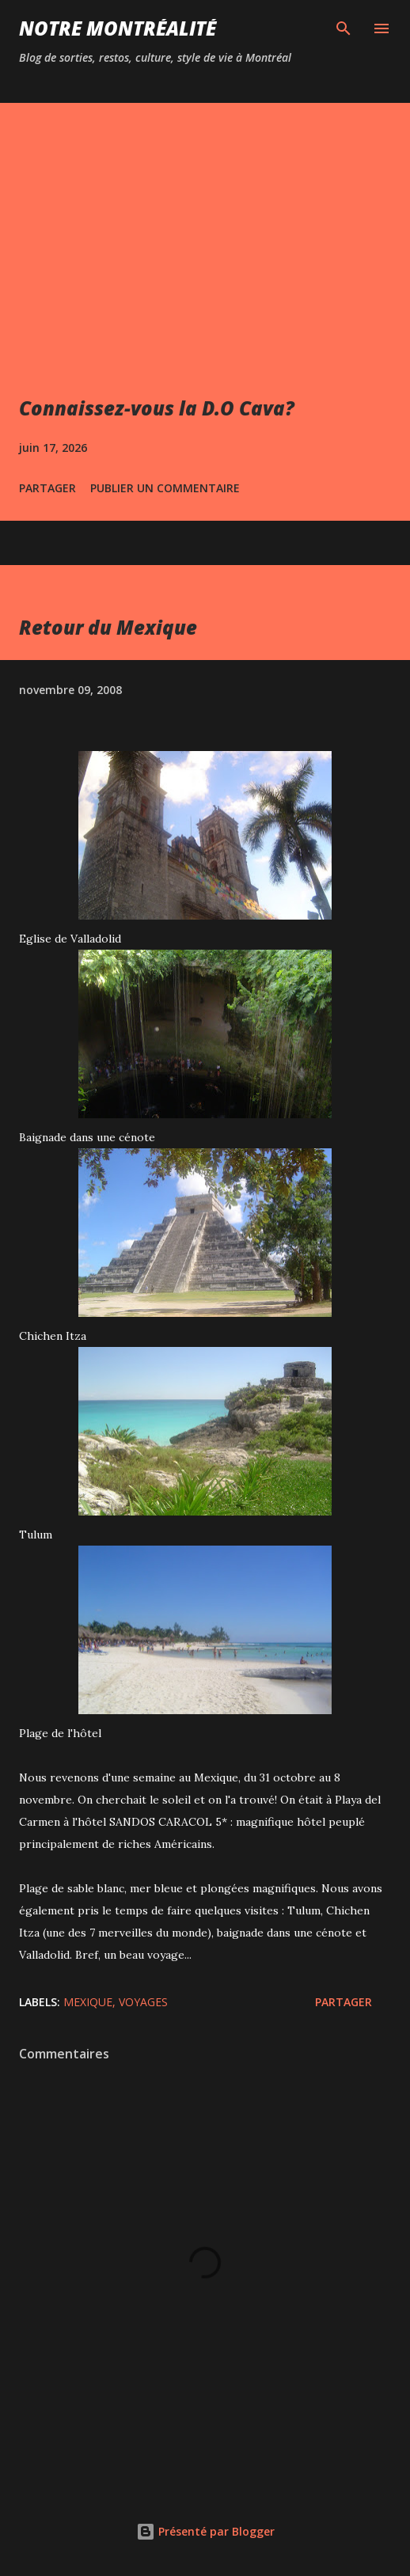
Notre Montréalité (117, 28)
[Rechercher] (343, 28)
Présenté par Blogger (205, 2531)
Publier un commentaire (165, 487)
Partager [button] (47, 487)
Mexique (87, 2001)
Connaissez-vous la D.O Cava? (156, 408)
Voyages (143, 2001)
